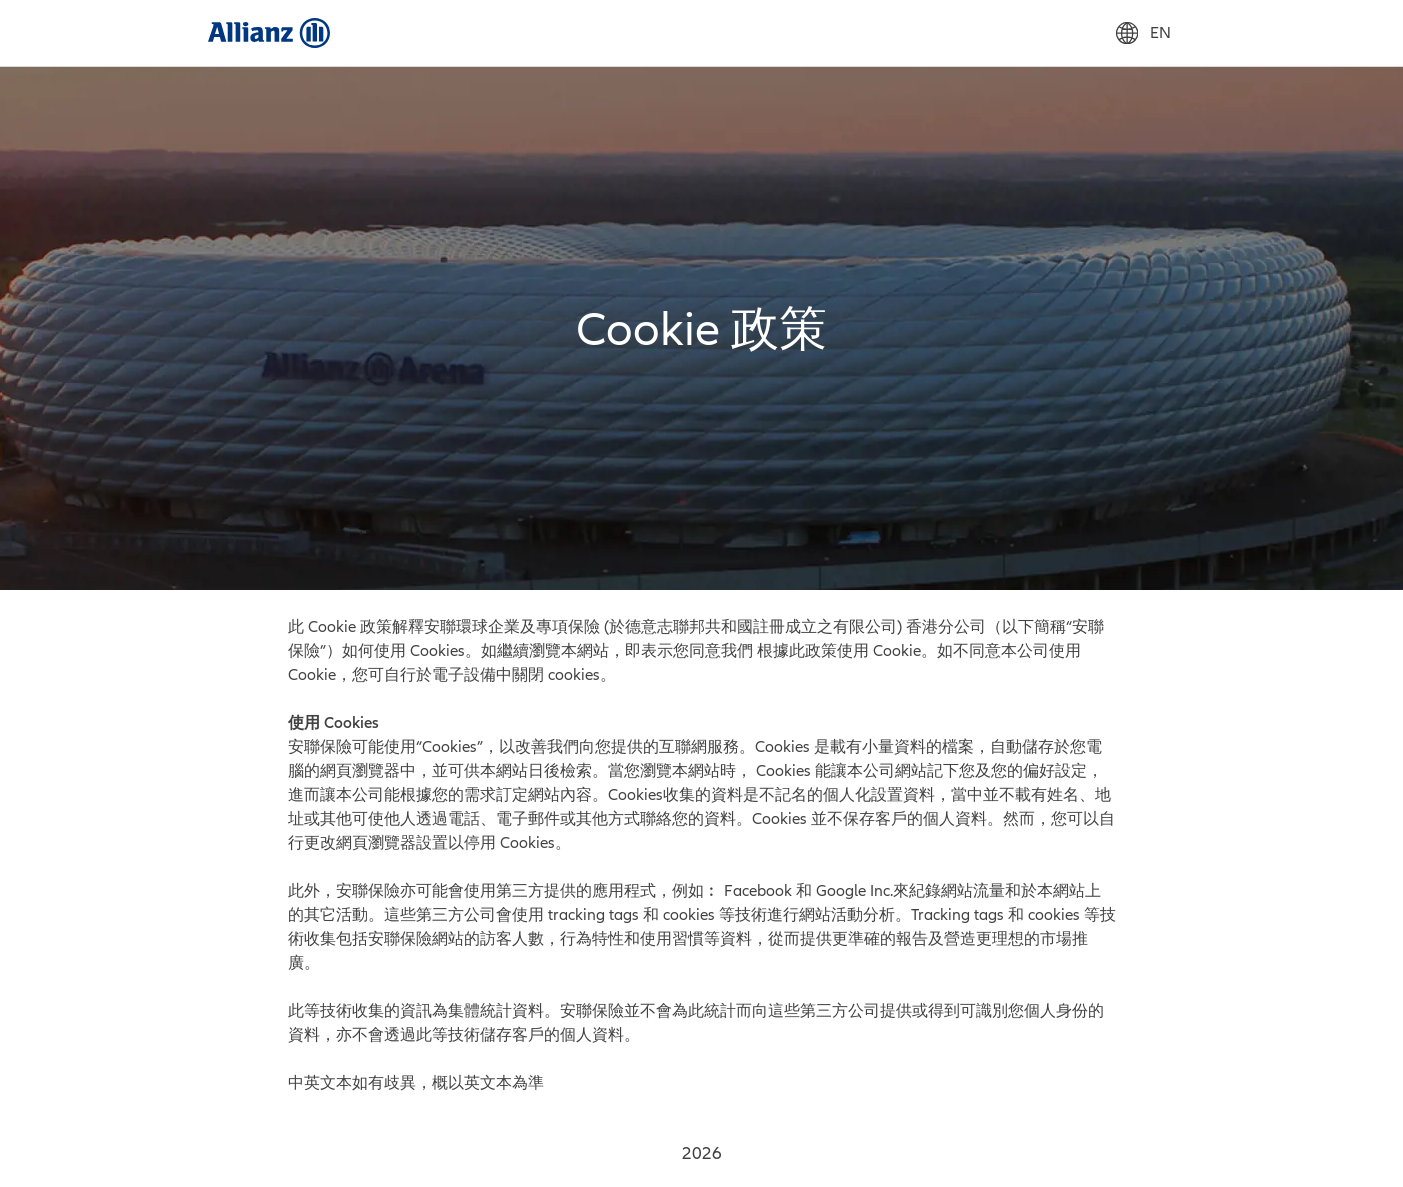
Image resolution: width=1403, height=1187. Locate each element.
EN (1143, 33)
